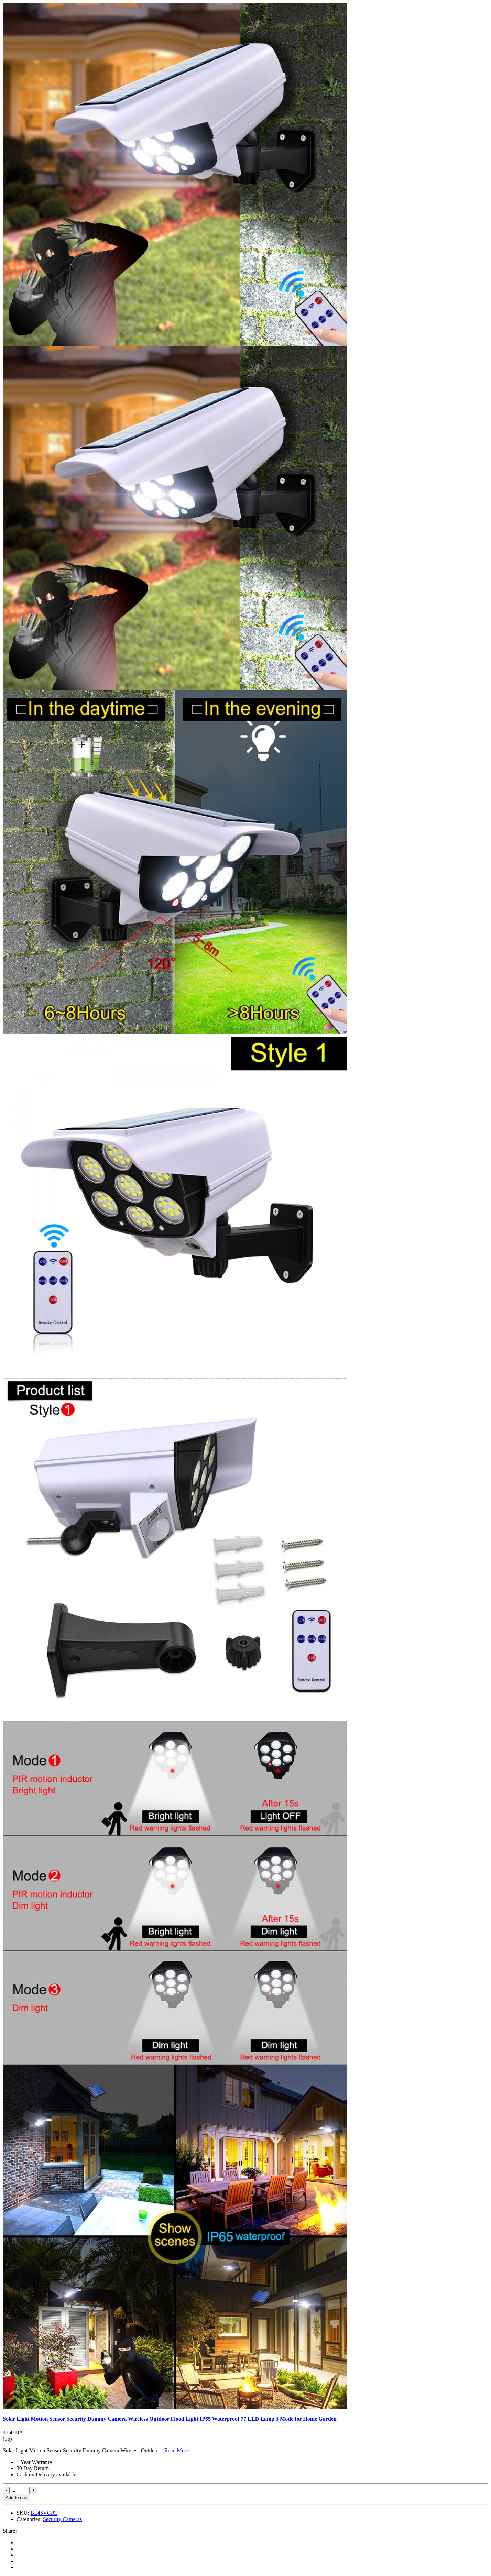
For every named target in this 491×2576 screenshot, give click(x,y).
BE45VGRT (43, 2513)
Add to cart (17, 2497)
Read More (176, 2450)
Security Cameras (62, 2519)
